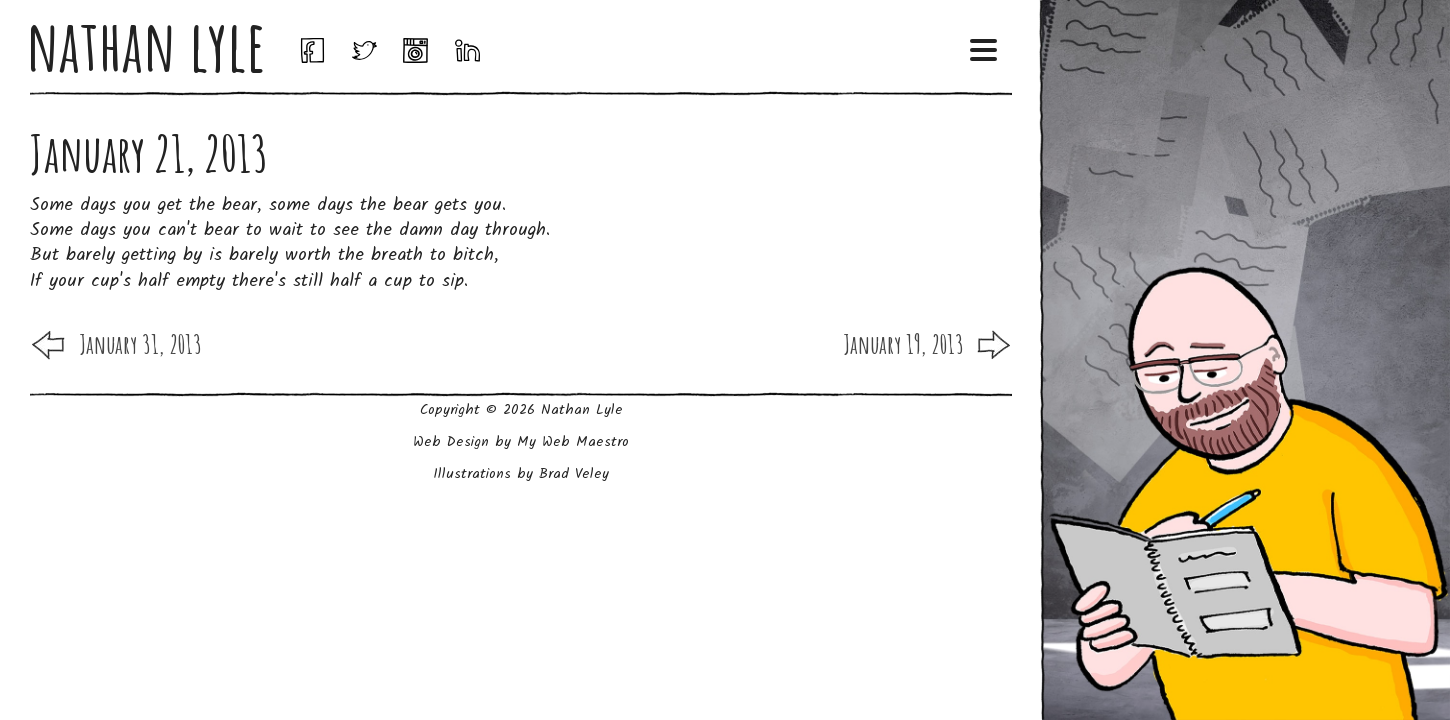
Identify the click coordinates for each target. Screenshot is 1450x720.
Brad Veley (574, 474)
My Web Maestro (573, 442)
